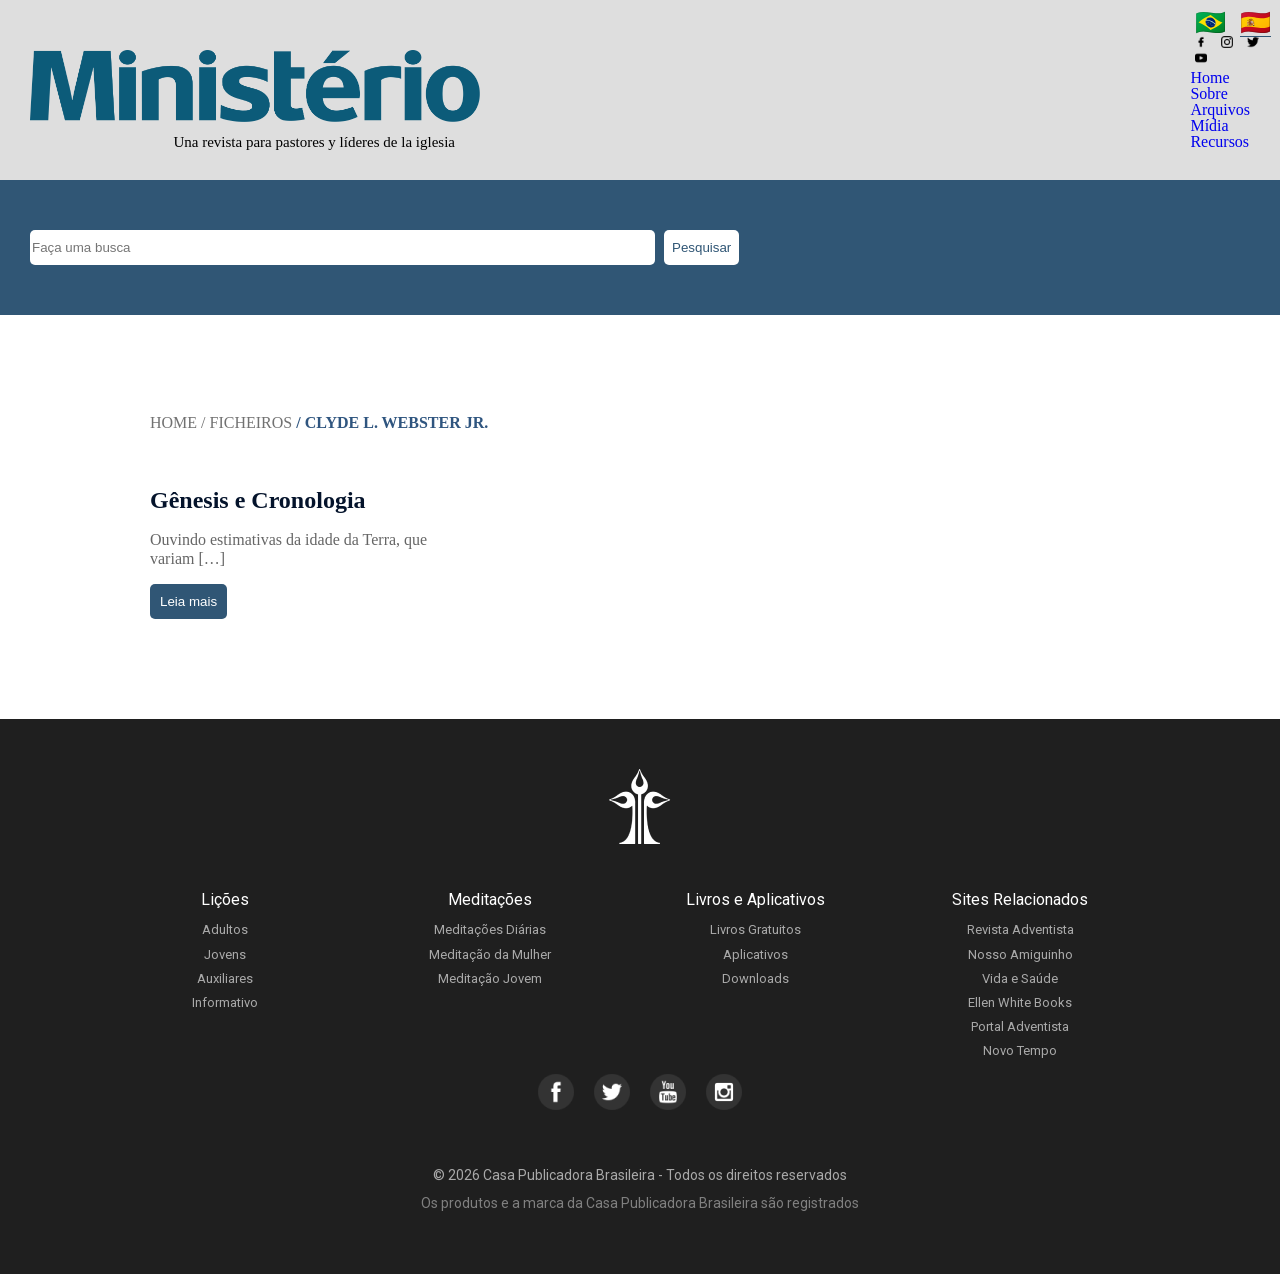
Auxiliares (225, 978)
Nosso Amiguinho (1020, 954)
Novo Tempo (1020, 1050)
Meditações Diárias (490, 929)
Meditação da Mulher (490, 954)
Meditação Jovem (490, 978)
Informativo (225, 1002)
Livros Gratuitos (755, 929)
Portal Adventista (1020, 1026)
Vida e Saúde (1020, 978)
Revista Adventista (1020, 929)
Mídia (1209, 125)
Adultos (225, 929)
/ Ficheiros (246, 422)
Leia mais (188, 601)
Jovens (225, 954)
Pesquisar (701, 247)
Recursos (1219, 141)
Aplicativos (755, 954)
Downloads (755, 978)
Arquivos (1220, 109)
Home (1209, 77)
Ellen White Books (1020, 1002)
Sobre (1208, 93)
